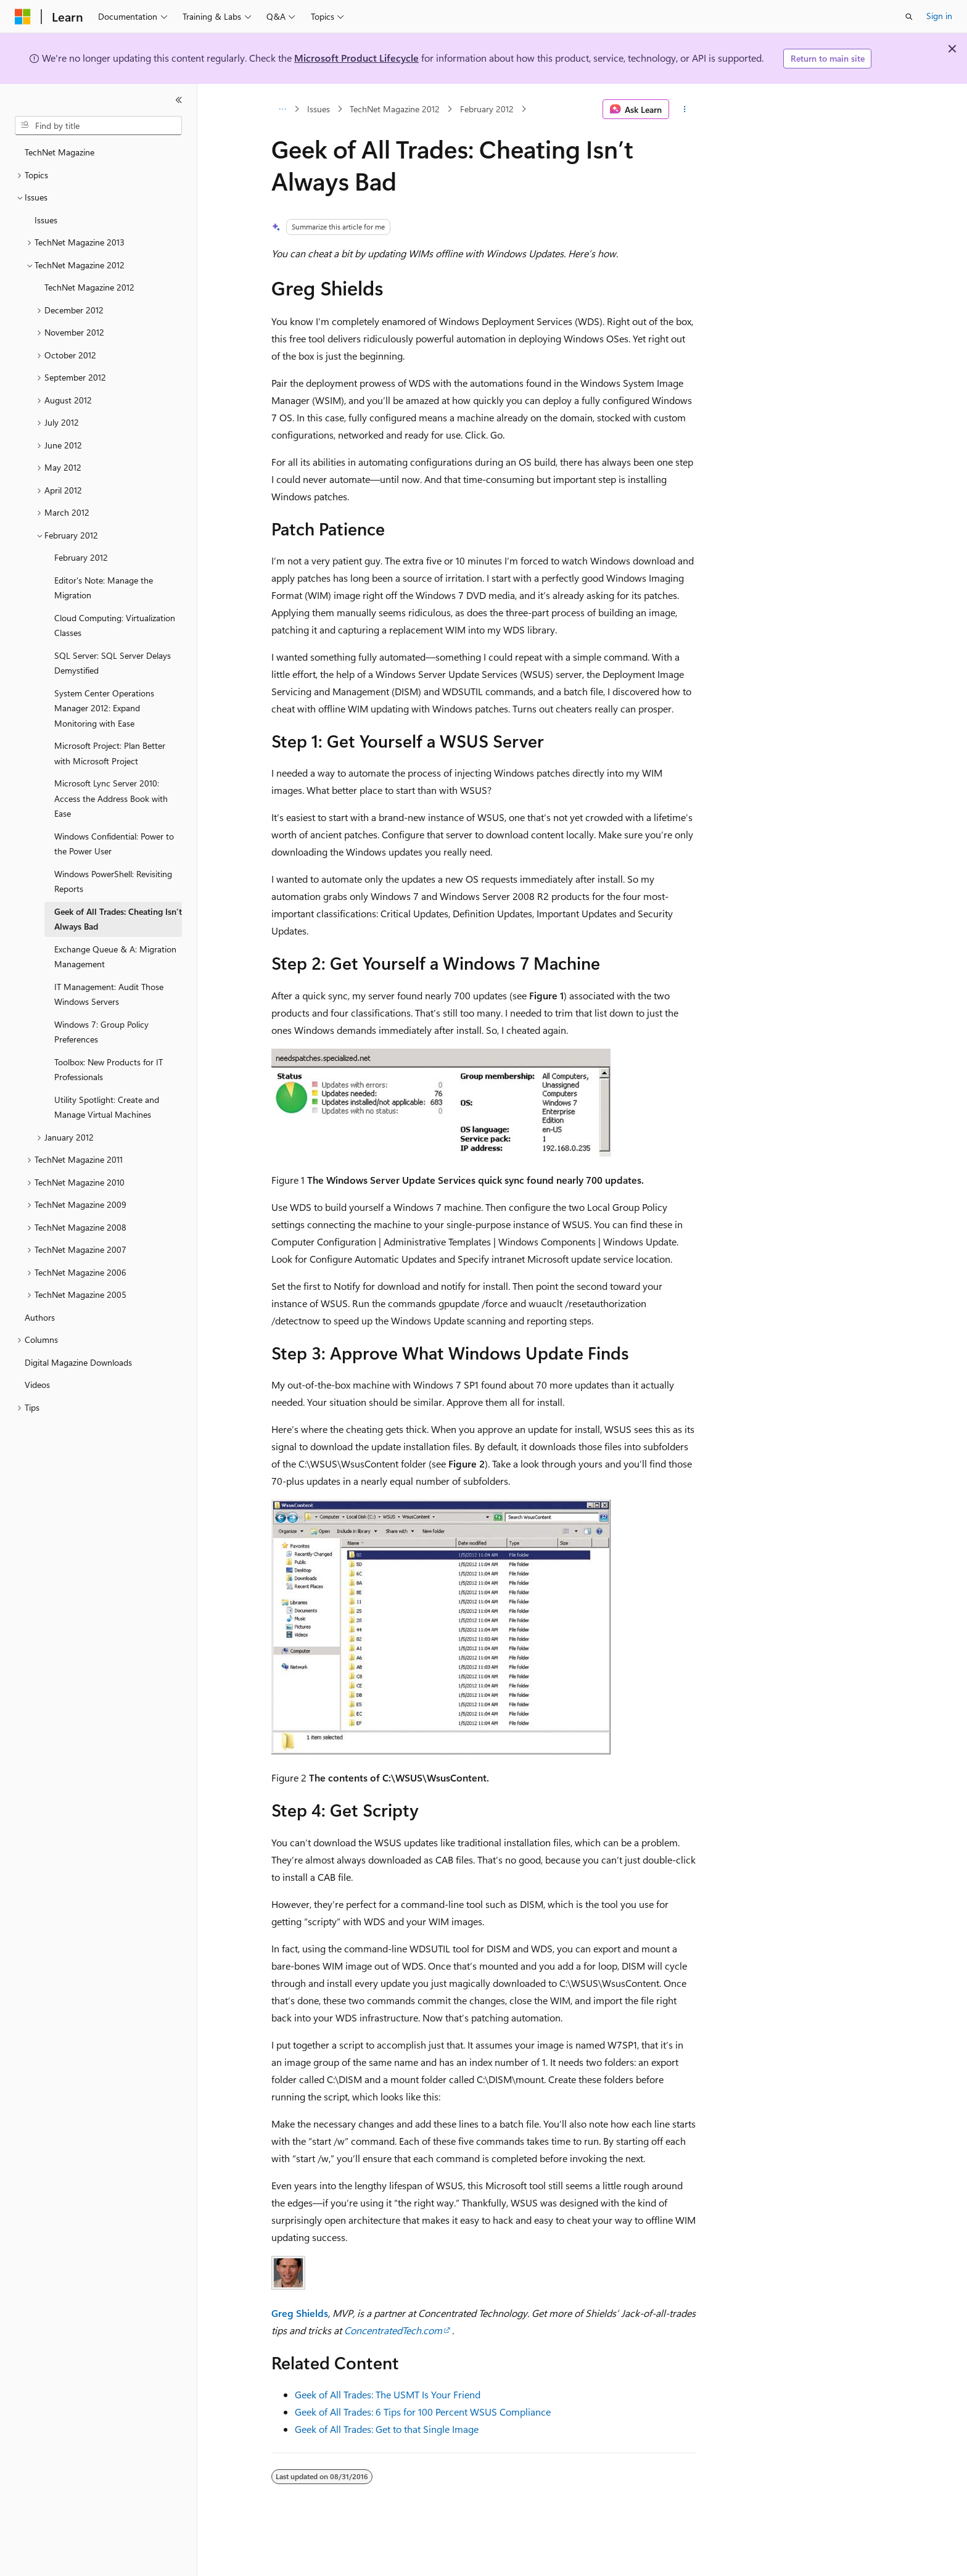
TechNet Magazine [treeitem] (59, 152)
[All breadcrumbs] (282, 109)
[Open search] (909, 17)
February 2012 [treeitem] (81, 557)
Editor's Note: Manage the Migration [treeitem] (103, 587)
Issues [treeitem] (46, 220)
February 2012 (487, 109)
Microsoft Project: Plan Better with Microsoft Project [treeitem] (109, 753)
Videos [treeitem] (37, 1384)
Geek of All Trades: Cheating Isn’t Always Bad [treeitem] (118, 919)
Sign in (939, 16)
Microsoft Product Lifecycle (356, 57)
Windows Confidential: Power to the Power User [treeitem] (114, 843)
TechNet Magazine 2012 (395, 109)
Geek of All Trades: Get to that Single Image (387, 2428)
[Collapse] (179, 100)
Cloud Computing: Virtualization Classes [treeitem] (114, 625)
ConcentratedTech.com (393, 2330)
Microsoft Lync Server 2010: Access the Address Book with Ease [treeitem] (111, 798)
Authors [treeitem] (40, 1317)
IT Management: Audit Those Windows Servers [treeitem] (108, 994)
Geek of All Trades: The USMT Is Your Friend (387, 2394)
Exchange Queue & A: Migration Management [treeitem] (115, 956)
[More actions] (685, 109)
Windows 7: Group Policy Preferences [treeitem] (101, 1032)
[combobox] (98, 126)
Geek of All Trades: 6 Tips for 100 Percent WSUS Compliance (423, 2411)
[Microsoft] (23, 17)
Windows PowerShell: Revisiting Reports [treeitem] (113, 881)
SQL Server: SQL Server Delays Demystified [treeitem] (112, 663)
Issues (318, 109)
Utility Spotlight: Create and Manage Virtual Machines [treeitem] (106, 1107)
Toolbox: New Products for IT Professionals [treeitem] (108, 1069)
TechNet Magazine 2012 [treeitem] (89, 287)
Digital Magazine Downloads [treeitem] (78, 1362)
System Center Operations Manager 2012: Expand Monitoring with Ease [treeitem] (104, 708)
